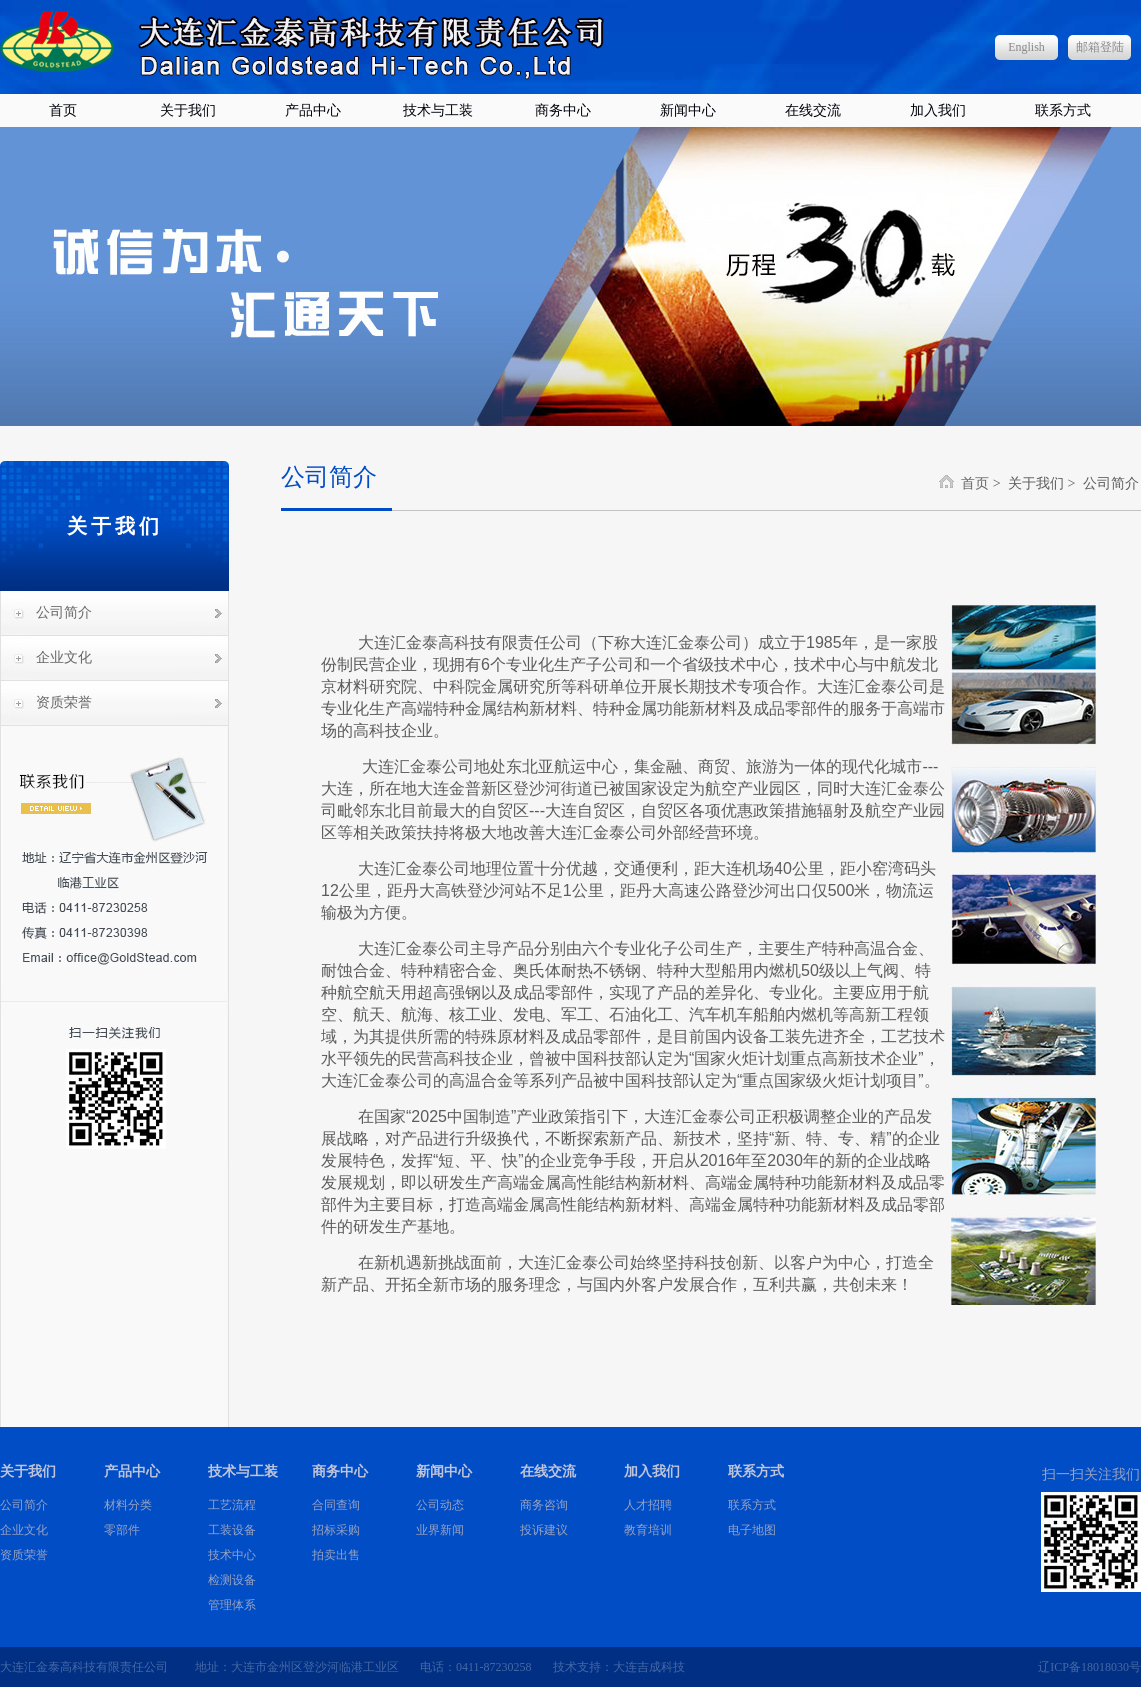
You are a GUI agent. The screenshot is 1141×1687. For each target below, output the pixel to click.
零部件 (122, 1530)
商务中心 (563, 110)
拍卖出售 (336, 1555)
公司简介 (64, 612)
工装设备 (232, 1530)
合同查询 (336, 1505)
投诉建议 (544, 1530)
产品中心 (313, 110)
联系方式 (1063, 110)
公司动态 (440, 1505)
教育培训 (648, 1530)
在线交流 (813, 110)
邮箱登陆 (1100, 47)
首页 (63, 110)
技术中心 (232, 1555)
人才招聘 (648, 1505)
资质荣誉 (64, 702)
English (1026, 47)
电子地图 (752, 1530)
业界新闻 (440, 1530)
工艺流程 (232, 1505)
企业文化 (64, 657)
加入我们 (938, 110)
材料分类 (128, 1505)
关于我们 (188, 110)
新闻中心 (688, 110)
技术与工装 (438, 110)
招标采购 (336, 1530)
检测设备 (232, 1580)
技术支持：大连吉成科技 (619, 1667)
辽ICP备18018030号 (1089, 1667)
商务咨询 (544, 1505)
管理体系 (232, 1605)
